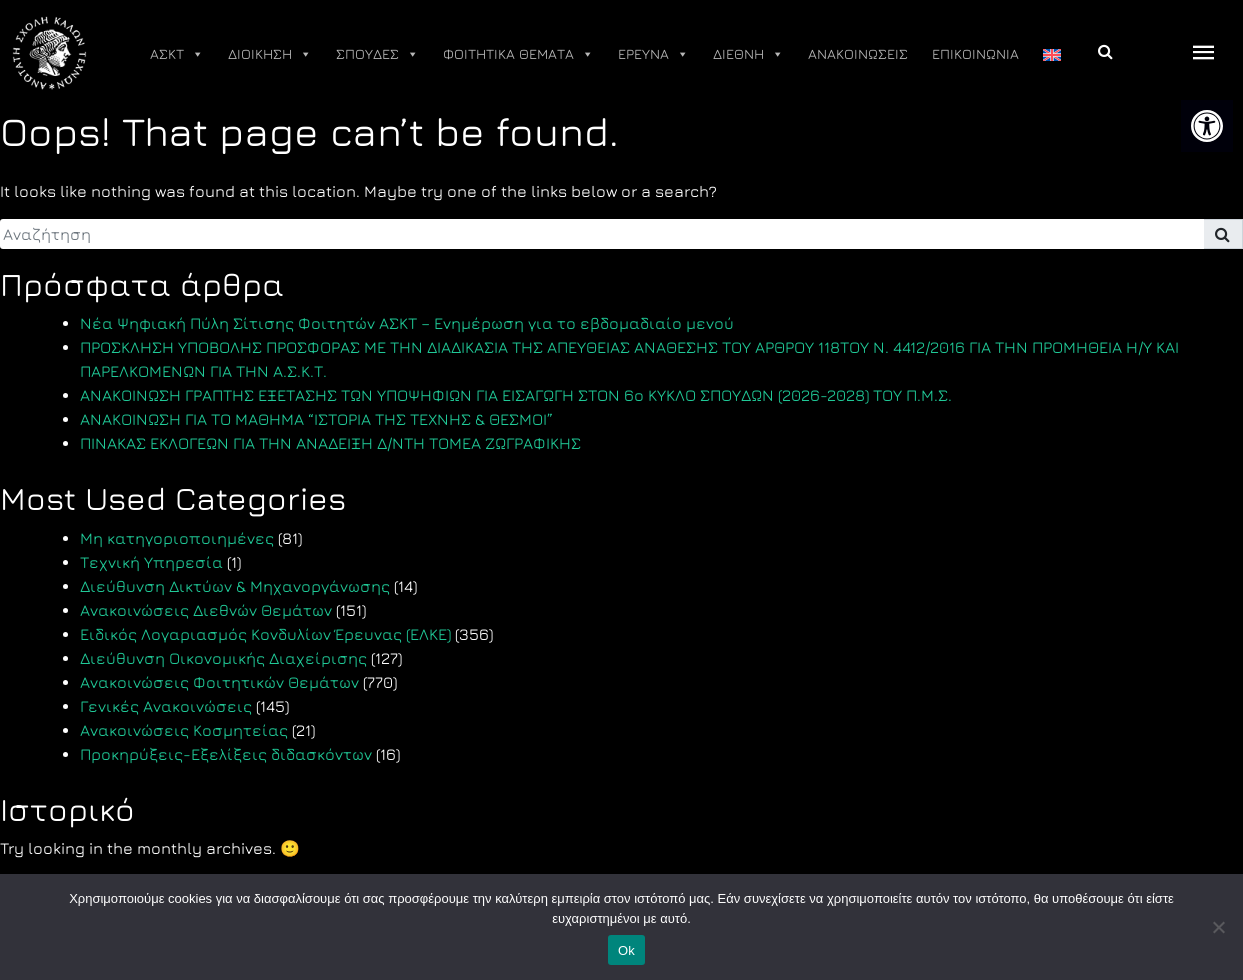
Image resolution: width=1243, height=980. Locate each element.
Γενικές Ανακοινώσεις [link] (166, 706)
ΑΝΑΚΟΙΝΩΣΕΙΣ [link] (858, 53)
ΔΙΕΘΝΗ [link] (748, 54)
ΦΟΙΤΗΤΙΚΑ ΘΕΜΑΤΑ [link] (518, 54)
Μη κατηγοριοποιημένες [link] (177, 538)
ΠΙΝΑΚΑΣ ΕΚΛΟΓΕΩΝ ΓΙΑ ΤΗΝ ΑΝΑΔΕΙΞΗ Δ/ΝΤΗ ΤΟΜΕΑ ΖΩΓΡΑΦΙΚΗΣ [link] (330, 443)
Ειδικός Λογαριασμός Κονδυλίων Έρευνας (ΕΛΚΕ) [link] (265, 634)
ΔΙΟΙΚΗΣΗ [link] (270, 54)
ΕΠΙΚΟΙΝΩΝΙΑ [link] (975, 53)
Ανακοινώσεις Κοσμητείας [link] (184, 730)
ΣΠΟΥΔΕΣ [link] (377, 54)
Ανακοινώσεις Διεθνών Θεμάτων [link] (206, 610)
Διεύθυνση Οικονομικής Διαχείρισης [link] (223, 658)
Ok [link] (626, 950)
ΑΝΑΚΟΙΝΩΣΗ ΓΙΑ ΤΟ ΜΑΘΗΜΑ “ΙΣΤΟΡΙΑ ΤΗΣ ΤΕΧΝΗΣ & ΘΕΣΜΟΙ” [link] (316, 419)
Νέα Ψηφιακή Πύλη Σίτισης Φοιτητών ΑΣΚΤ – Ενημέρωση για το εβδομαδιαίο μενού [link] (407, 323)
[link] (1207, 126)
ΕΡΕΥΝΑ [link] (653, 54)
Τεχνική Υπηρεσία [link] (151, 562)
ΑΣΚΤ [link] (177, 54)
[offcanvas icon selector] (1204, 53)
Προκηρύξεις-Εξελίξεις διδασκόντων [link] (226, 754)
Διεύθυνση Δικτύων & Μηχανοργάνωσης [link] (235, 586)
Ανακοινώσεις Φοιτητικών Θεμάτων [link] (219, 682)
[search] (602, 234)
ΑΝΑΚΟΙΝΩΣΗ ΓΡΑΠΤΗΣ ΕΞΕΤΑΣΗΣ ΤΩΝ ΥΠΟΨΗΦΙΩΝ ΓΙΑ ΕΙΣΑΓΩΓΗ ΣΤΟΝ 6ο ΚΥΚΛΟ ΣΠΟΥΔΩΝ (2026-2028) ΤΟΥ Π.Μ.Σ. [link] (516, 395)
